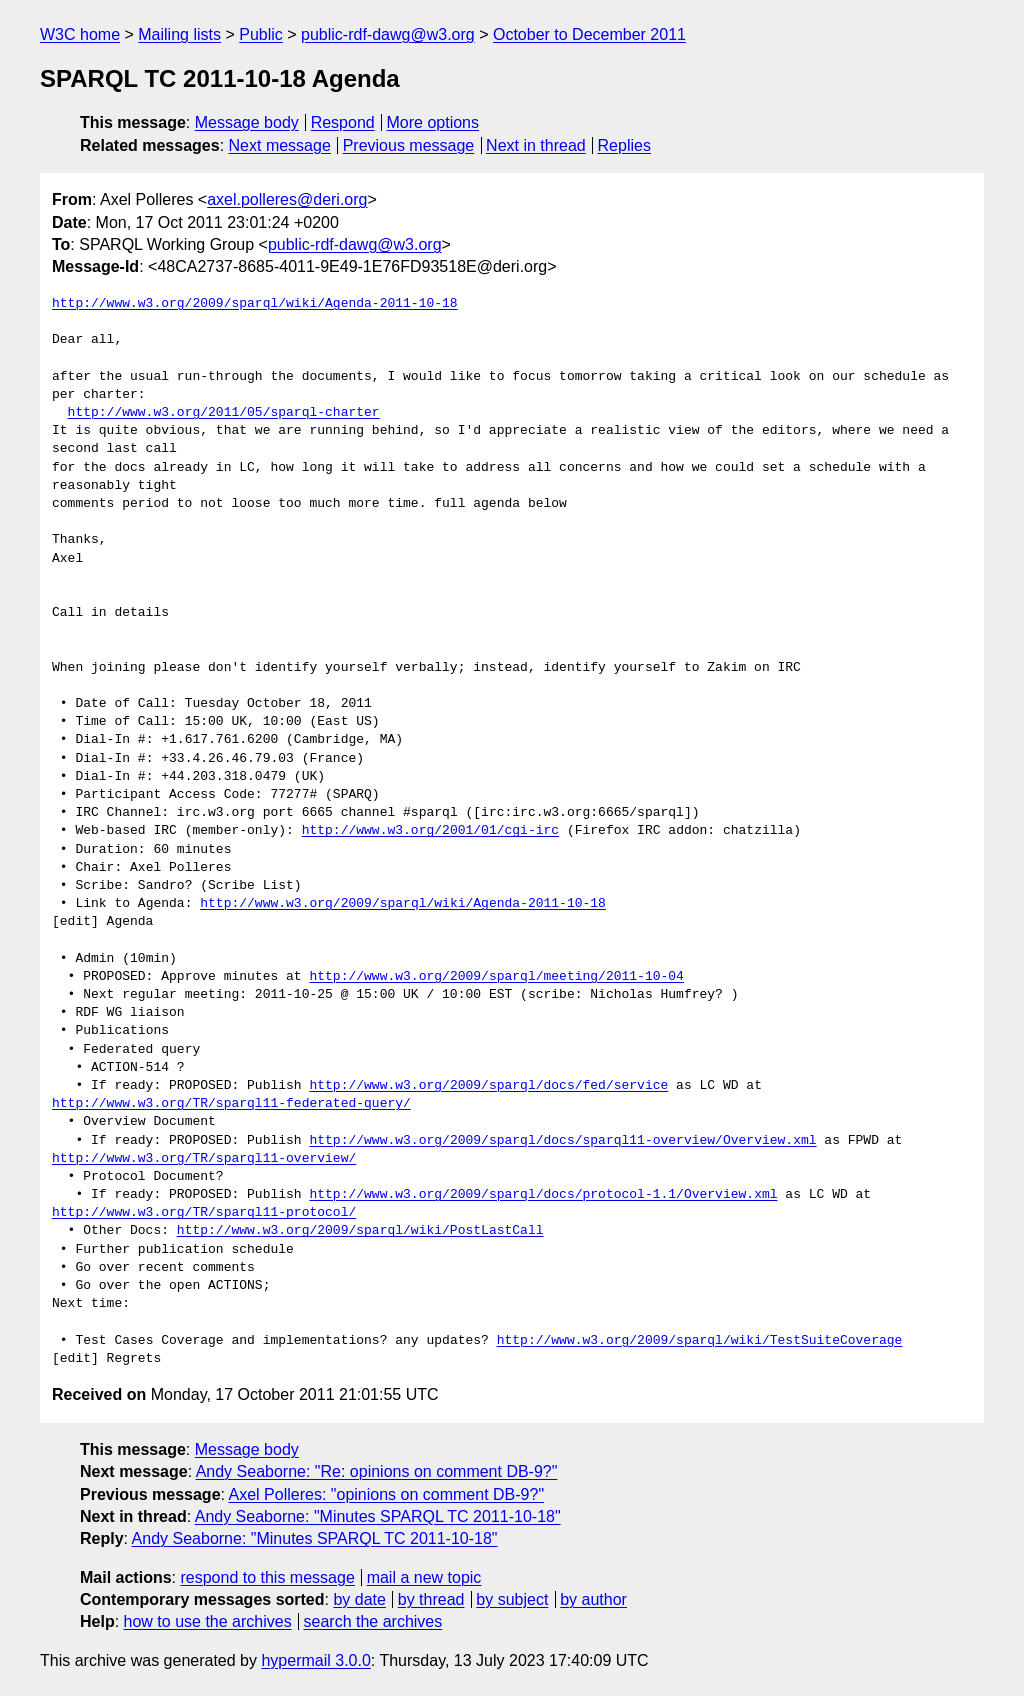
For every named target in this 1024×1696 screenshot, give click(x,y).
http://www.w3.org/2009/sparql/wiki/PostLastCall (360, 1231)
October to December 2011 (589, 34)
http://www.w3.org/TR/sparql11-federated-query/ (231, 1104)
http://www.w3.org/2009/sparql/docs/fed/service (488, 1086)
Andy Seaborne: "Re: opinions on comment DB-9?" (377, 1471)
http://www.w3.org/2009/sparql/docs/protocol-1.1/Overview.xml (543, 1195)
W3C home (80, 34)
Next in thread (536, 145)
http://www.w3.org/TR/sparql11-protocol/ (204, 1213)
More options (433, 122)
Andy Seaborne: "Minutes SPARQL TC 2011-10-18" (378, 1516)
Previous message (409, 145)
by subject (512, 1599)
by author (593, 1599)
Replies (624, 145)
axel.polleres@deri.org (287, 199)
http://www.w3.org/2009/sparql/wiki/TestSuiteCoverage (700, 1341)
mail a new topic (424, 1577)
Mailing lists (179, 34)
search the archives (373, 1621)
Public (261, 34)
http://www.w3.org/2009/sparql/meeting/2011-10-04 (496, 977)
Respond (343, 122)
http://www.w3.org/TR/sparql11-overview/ (204, 1159)
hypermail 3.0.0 (315, 1660)
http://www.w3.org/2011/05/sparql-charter (224, 413)
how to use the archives (208, 1621)
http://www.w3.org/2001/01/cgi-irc (430, 831)
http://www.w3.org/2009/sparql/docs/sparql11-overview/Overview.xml (562, 1141)
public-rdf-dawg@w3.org (388, 34)
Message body (247, 122)
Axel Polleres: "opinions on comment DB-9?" (387, 1494)
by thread (431, 1599)
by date (359, 1599)
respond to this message (267, 1577)
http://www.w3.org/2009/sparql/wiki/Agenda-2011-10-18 (255, 304)
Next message (280, 145)
